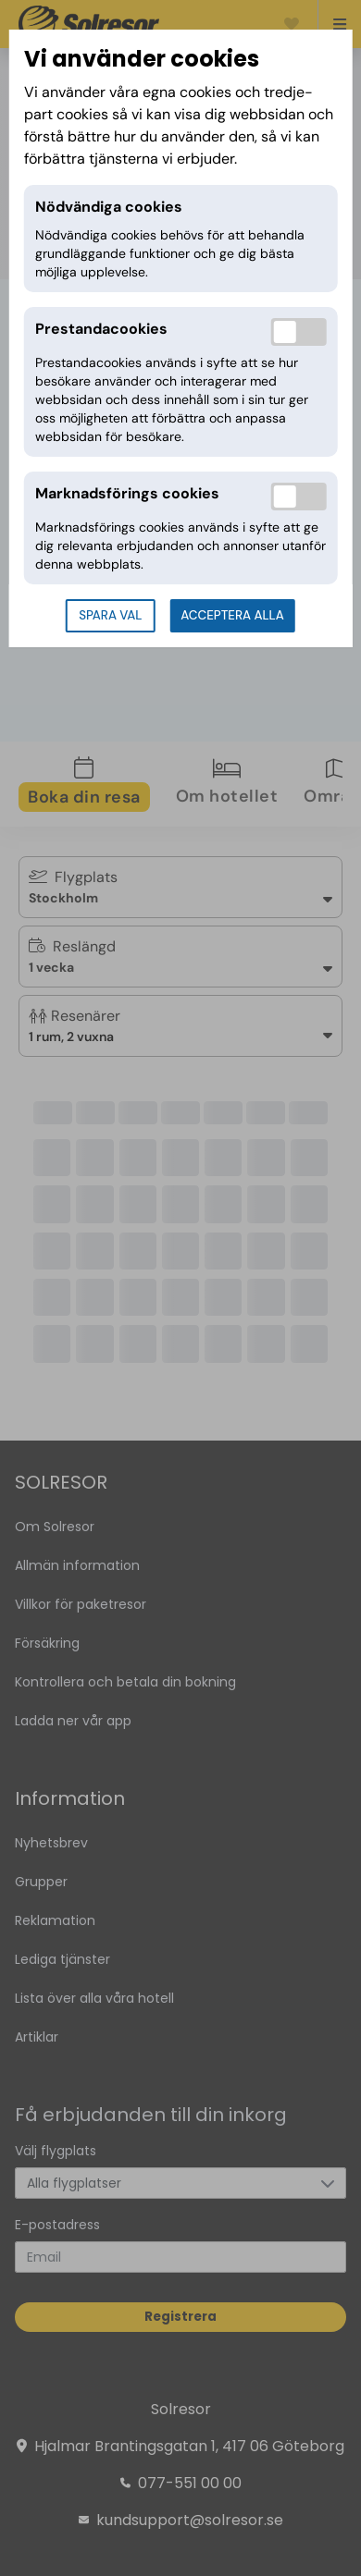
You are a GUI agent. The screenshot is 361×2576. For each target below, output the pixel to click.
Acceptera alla (231, 615)
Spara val (110, 615)
